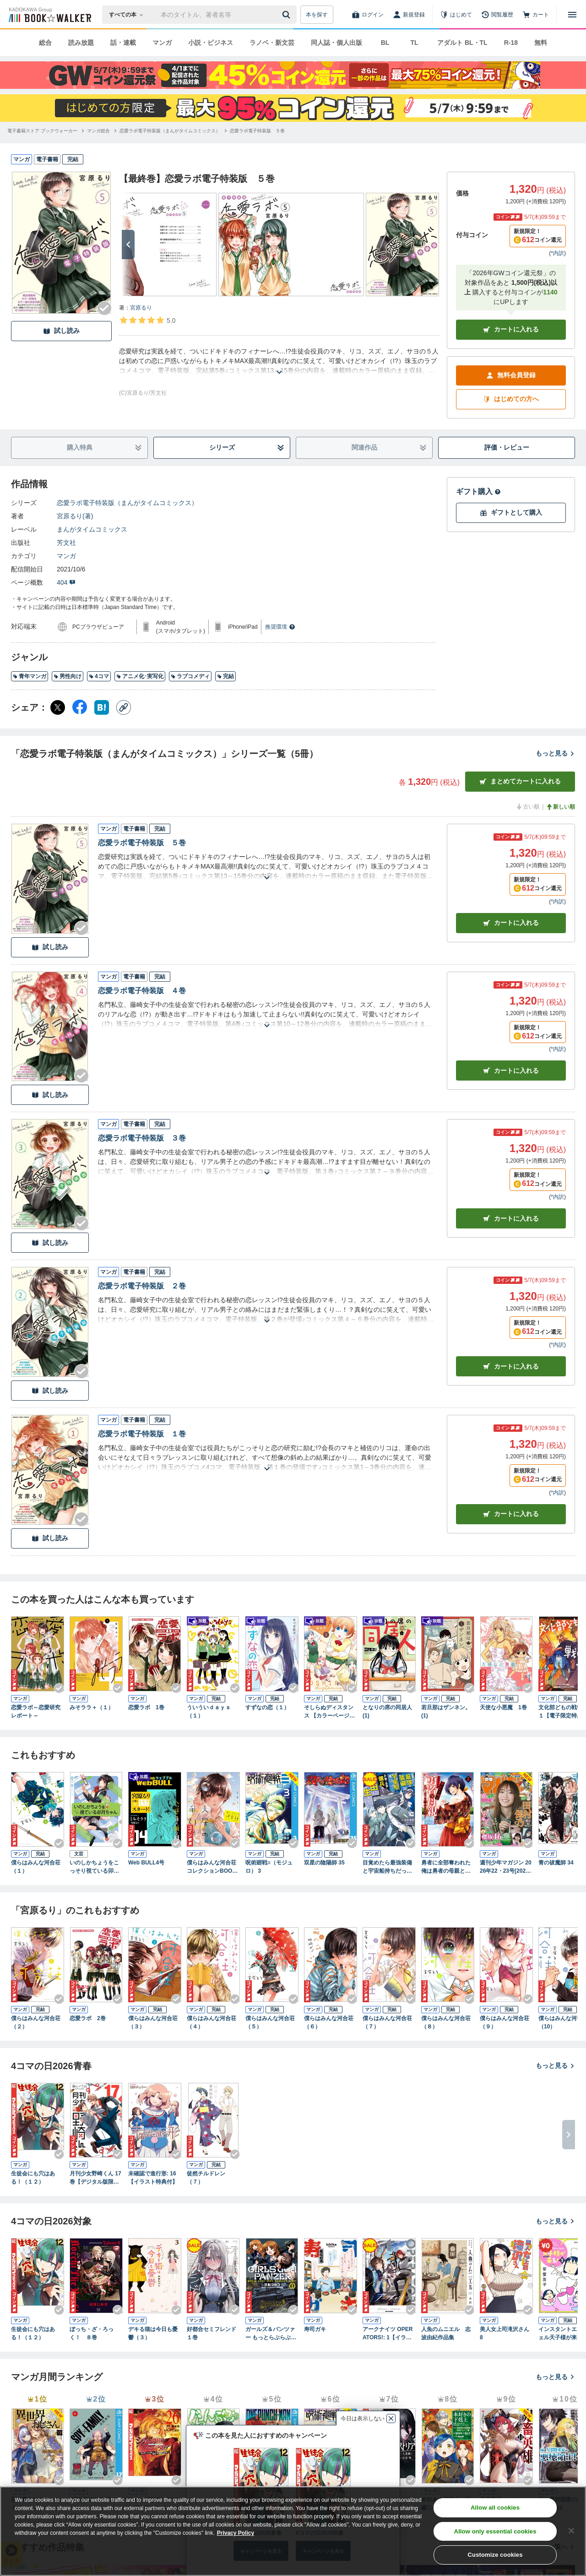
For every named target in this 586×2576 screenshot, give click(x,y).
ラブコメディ (190, 676)
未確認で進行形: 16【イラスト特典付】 (153, 2177)
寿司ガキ (315, 2329)
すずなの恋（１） (267, 1707)
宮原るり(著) (75, 516)
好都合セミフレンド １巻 (213, 2333)
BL (385, 42)
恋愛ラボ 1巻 (146, 1707)
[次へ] (128, 244)
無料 (540, 42)
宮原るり (141, 307)
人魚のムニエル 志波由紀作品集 (446, 2333)
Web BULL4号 (146, 1862)
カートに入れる (511, 329)
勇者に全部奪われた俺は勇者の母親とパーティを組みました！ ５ (446, 1867)
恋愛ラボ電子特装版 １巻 (142, 1434)
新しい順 (560, 806)
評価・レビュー (506, 447)
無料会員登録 (511, 375)
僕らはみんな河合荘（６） (328, 2022)
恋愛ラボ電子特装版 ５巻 (142, 843)
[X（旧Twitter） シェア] (58, 707)
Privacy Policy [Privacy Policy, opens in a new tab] (235, 2533)
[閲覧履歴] (497, 14)
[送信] (287, 14)
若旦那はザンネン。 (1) (446, 1711)
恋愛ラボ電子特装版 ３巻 (142, 1138)
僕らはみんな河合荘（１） (35, 1866)
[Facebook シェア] (80, 707)
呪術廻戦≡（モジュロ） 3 (269, 1866)
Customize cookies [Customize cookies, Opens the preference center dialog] (495, 2554)
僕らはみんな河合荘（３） (153, 2022)
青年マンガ (29, 676)
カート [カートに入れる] (511, 923)
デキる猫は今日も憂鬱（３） (153, 2333)
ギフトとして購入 (511, 512)
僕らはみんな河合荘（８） (446, 2022)
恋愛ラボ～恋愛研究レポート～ (35, 1711)
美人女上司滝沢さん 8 (504, 2333)
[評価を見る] (147, 320)
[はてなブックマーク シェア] (102, 707)
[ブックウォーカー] (49, 14)
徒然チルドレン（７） (206, 2177)
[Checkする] (104, 308)
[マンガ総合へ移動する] (98, 130)
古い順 (527, 806)
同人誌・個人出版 (336, 42)
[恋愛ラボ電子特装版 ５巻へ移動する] (257, 130)
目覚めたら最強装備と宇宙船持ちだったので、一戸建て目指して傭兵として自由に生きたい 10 (387, 1867)
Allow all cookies (495, 2507)
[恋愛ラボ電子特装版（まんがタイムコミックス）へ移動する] (169, 130)
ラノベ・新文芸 (272, 42)
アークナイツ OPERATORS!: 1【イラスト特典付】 (387, 2334)
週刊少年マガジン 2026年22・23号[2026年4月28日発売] (506, 1867)
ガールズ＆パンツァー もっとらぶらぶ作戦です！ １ (270, 2334)
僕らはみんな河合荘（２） (35, 2022)
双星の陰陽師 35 (324, 1862)
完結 (225, 676)
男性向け (67, 676)
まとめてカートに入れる (520, 781)
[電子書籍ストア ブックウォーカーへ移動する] (42, 130)
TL (414, 42)
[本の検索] (129, 14)
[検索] (287, 14)
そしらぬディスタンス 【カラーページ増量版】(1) (329, 1712)
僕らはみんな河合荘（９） (504, 2022)
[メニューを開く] (572, 15)
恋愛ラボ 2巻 (88, 2018)
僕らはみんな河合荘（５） (270, 2022)
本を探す (317, 14)
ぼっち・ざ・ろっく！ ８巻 (92, 2333)
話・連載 (123, 42)
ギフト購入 (478, 491)
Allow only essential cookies (495, 2531)
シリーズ (247, 447)
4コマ (99, 676)
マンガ (162, 42)
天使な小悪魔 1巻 (503, 1707)
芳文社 (66, 542)
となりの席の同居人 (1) (387, 1711)
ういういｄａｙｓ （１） (211, 1711)
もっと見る (555, 753)
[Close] (571, 2531)
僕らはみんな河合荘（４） (211, 2022)
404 (66, 582)
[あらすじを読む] (279, 361)
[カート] (536, 14)
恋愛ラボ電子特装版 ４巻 (142, 991)
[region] (293, 2531)
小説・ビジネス (210, 42)
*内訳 (557, 253)
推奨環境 (280, 627)
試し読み (61, 331)
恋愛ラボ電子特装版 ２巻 (142, 1286)
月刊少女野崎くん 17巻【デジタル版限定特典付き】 (95, 2178)
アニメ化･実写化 (139, 676)
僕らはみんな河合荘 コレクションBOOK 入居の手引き (211, 1867)
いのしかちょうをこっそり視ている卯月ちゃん (94, 1867)
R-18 (511, 42)
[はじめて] (456, 14)
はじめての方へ (511, 399)
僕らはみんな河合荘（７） (387, 2022)
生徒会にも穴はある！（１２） (33, 2177)
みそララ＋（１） (92, 1707)
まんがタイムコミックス (92, 529)
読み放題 (81, 42)
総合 (45, 42)
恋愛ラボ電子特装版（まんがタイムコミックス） (127, 502)
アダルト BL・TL (462, 42)
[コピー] (124, 707)
